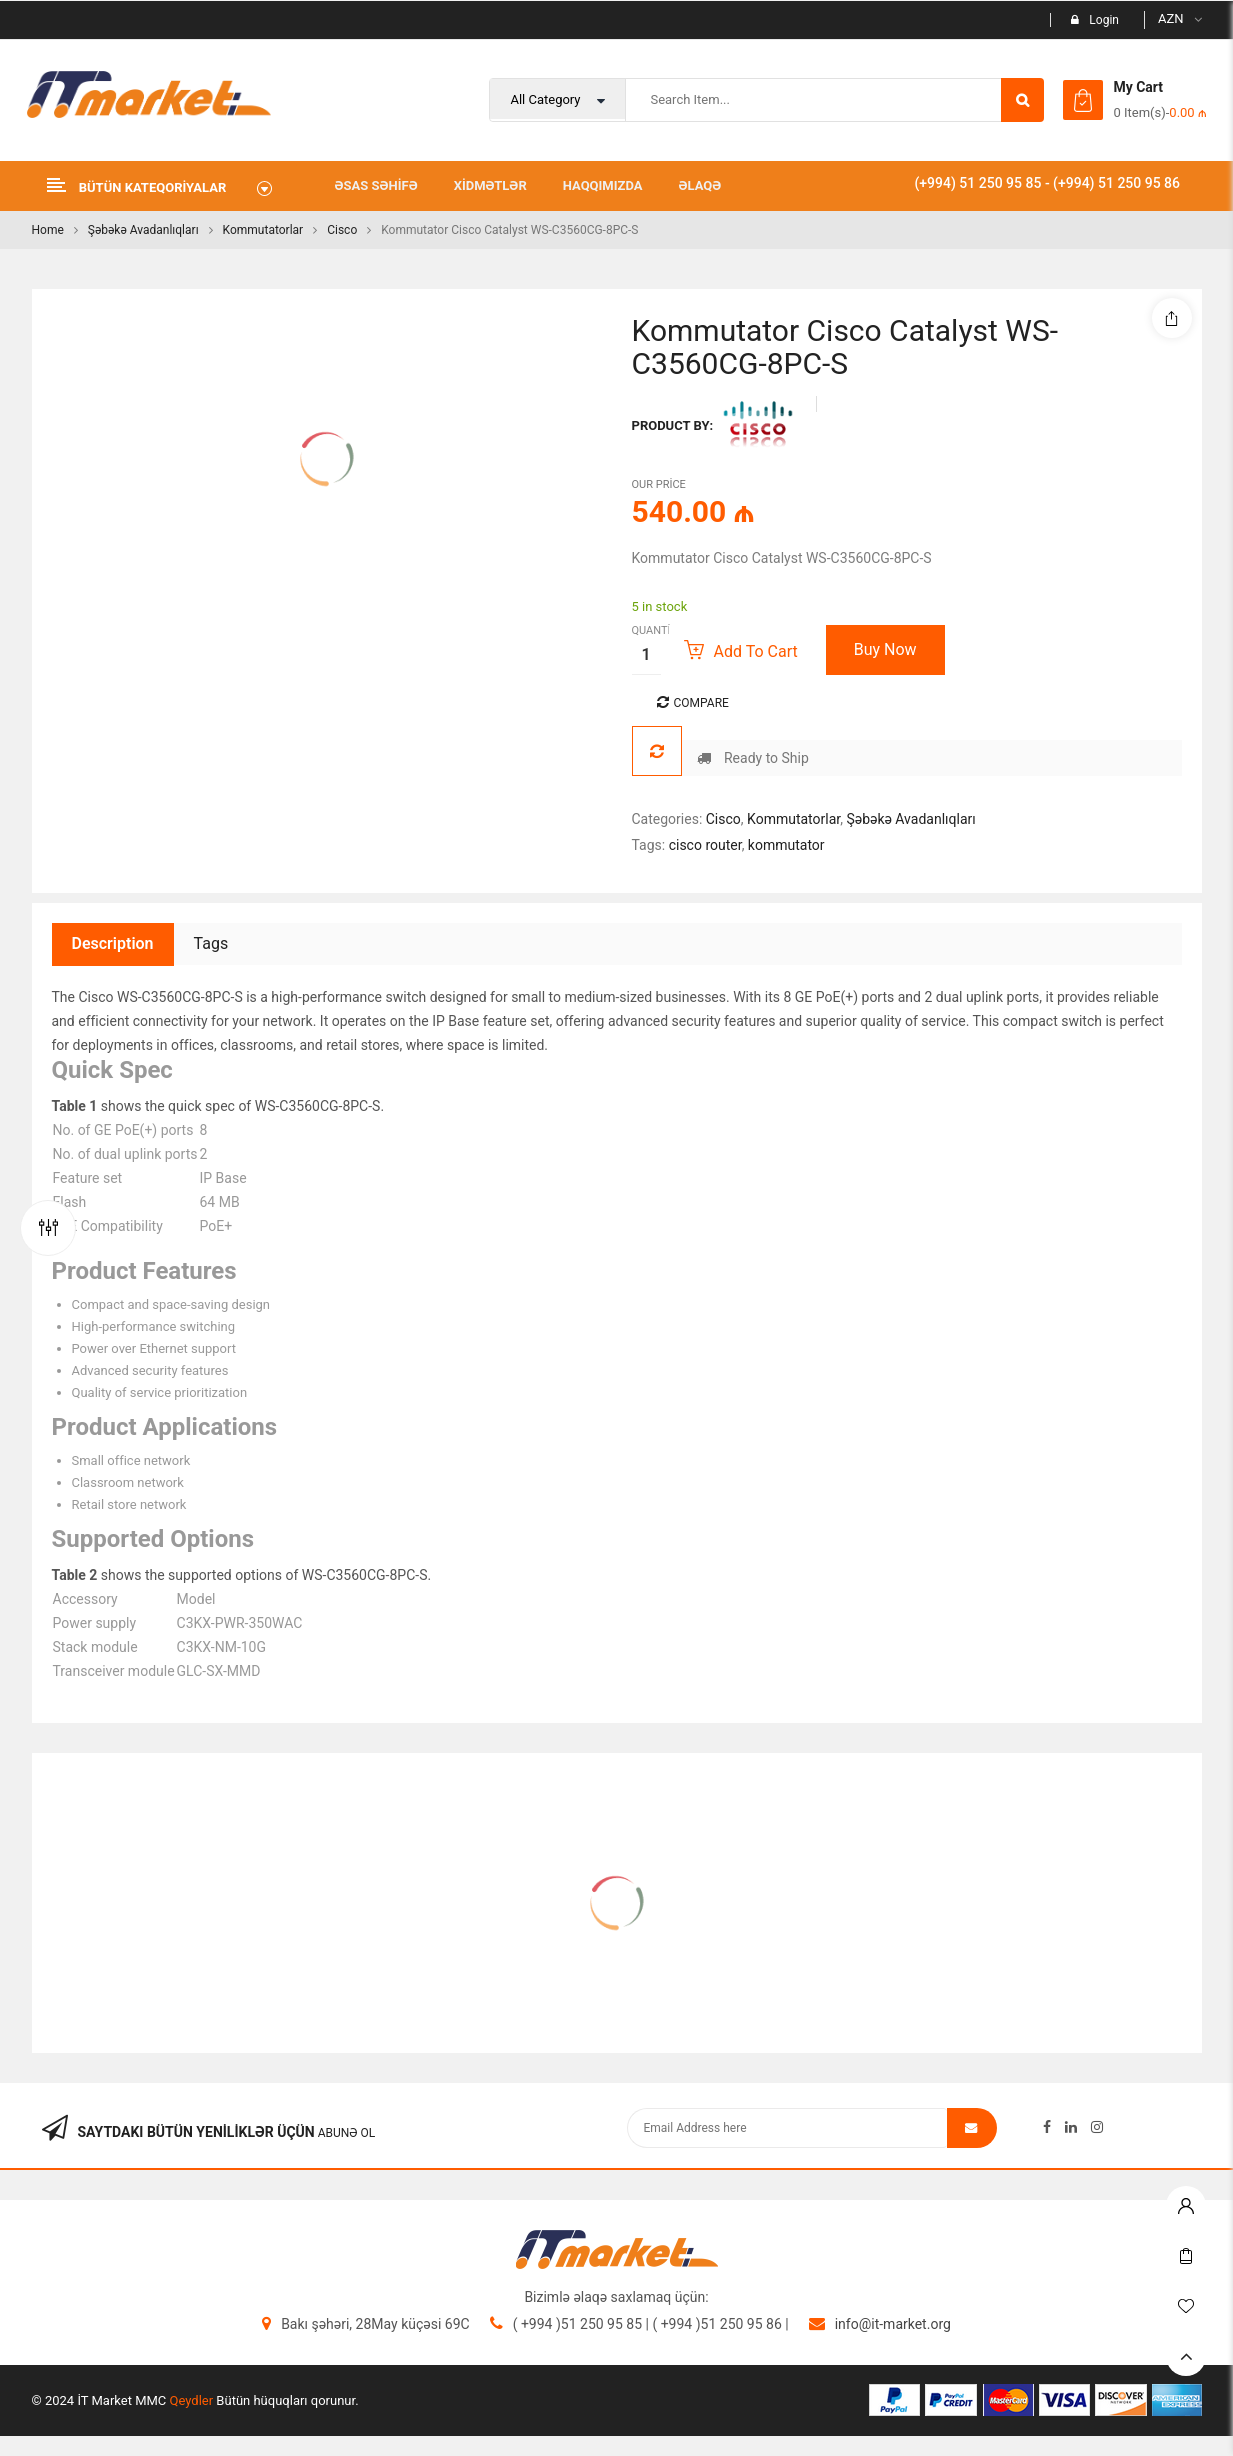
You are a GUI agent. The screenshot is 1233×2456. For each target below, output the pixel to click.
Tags (211, 943)
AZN (1171, 18)
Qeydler (192, 2400)
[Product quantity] (646, 654)
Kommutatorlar (263, 230)
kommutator (786, 845)
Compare (701, 703)
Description (113, 943)
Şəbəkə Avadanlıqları (143, 230)
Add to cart (756, 651)
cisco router (705, 845)
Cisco (342, 230)
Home (48, 230)
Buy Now (885, 649)
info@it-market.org (893, 2324)
